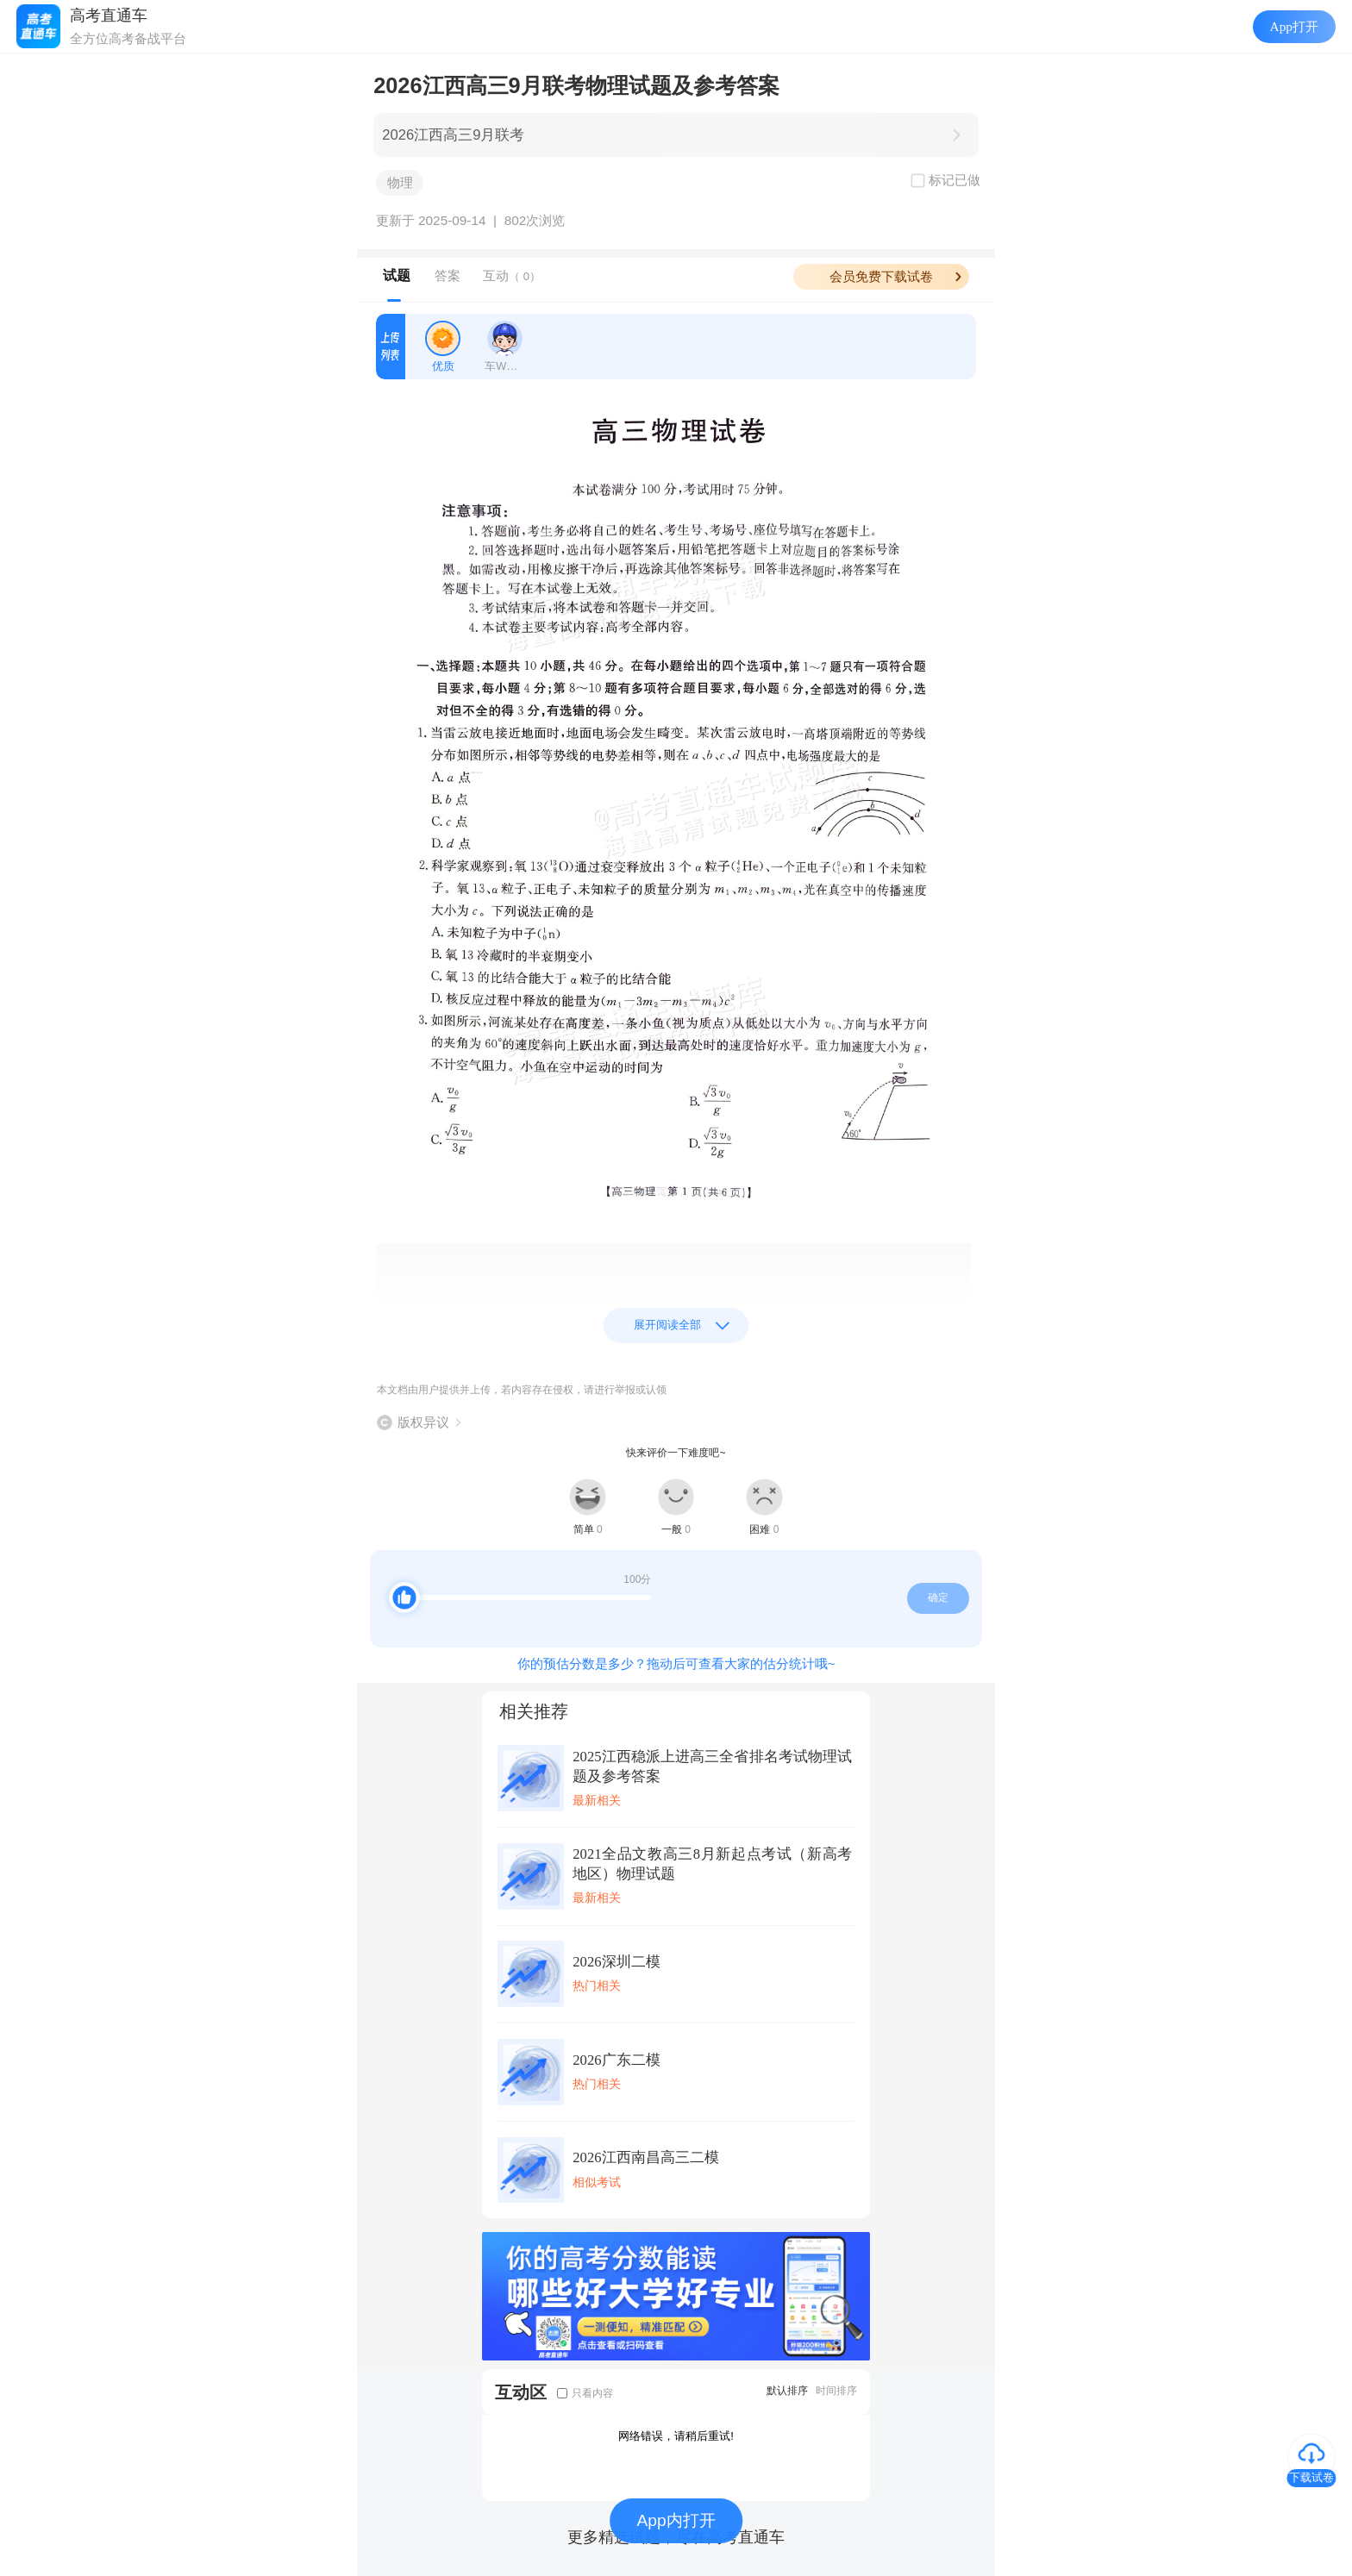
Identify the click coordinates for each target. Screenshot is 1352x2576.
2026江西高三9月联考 (453, 135)
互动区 (521, 2392)
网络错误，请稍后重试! (676, 2435)
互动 (512, 275)
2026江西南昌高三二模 (645, 2157)
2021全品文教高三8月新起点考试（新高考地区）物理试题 (712, 1864)
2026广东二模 (616, 2060)
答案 (447, 275)
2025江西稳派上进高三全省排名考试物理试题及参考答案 (712, 1766)
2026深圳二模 (616, 1962)
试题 (396, 275)
